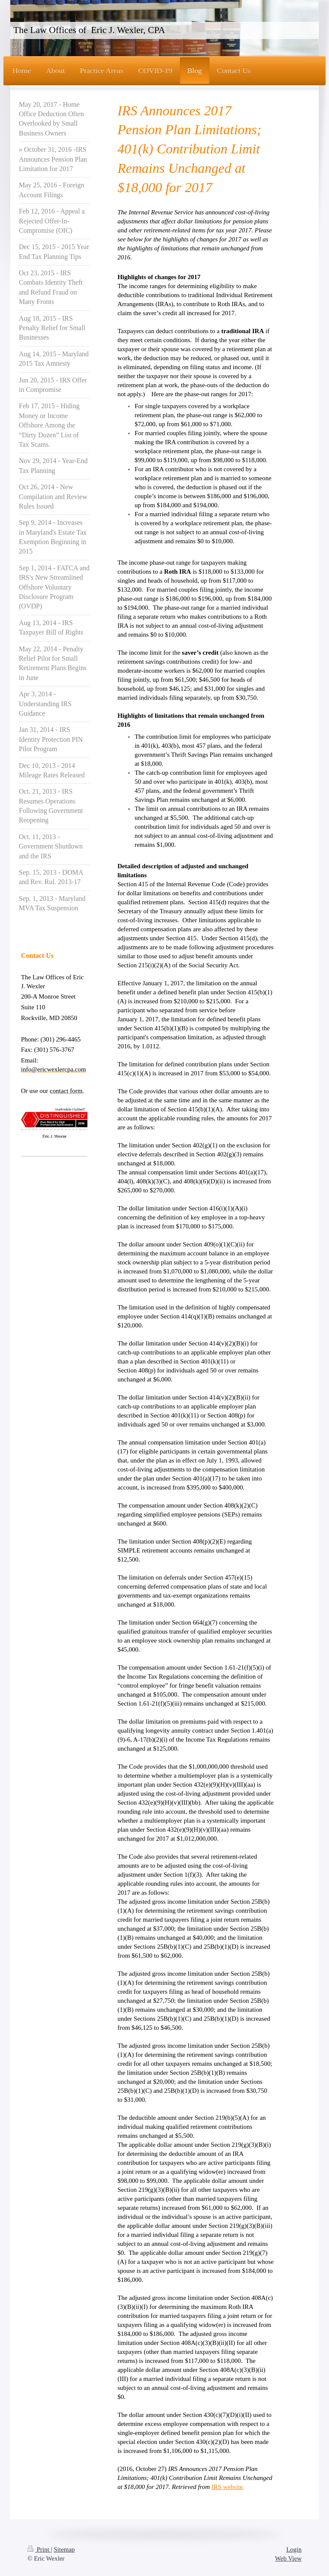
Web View (288, 2558)
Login (294, 2549)
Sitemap (64, 2549)
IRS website (227, 2486)
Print (39, 2549)
